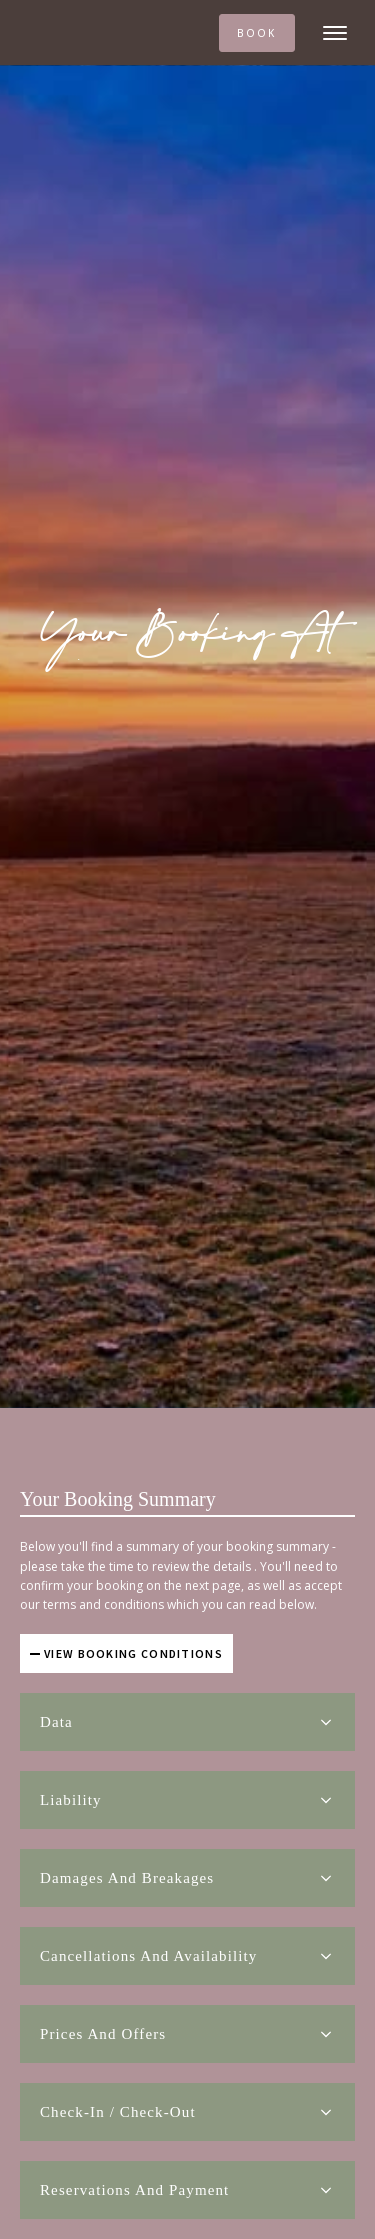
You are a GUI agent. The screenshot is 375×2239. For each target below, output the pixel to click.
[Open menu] (335, 33)
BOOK (256, 33)
